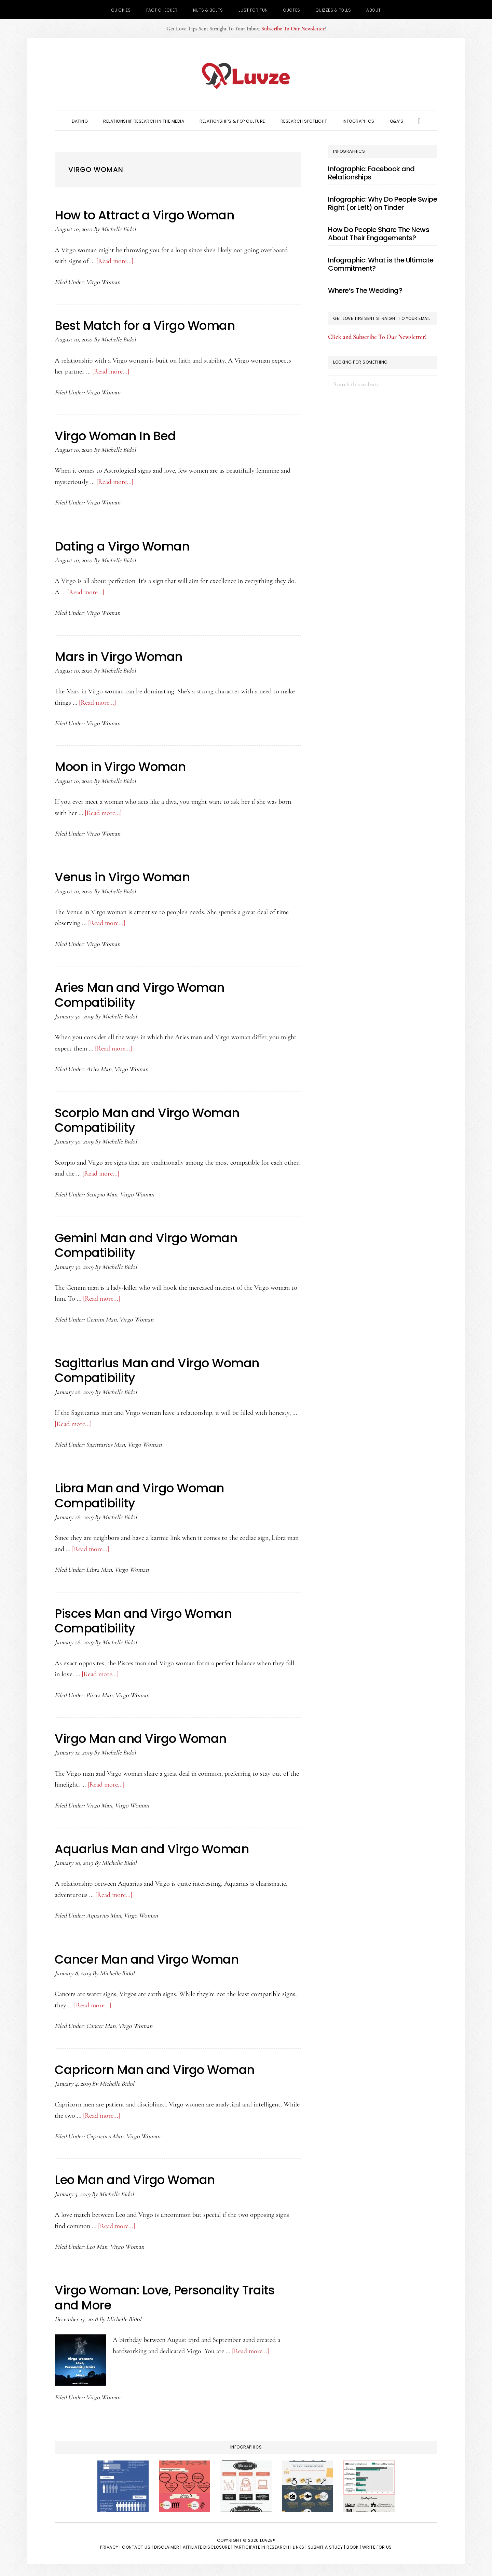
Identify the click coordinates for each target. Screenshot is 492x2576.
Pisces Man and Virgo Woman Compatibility (145, 1619)
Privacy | (110, 2545)
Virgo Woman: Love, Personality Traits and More (167, 2296)
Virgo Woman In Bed (116, 435)
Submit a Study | (326, 2545)
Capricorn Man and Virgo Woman (156, 2068)
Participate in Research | (263, 2545)
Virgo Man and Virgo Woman (142, 1737)
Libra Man (99, 1568)
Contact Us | (137, 2545)
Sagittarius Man (105, 1443)
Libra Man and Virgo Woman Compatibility (141, 1494)
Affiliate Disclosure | (207, 2545)
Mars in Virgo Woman (120, 656)
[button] (419, 120)
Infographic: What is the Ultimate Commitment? (381, 264)
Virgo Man (99, 1804)
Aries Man (98, 1068)
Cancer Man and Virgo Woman (148, 1957)
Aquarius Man (103, 1914)
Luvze (246, 76)
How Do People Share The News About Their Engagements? (378, 234)
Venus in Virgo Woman (124, 876)
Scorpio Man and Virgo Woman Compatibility (149, 1119)
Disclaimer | (168, 2545)
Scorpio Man (101, 1193)
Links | (300, 2545)
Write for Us (377, 2545)
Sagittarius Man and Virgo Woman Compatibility (158, 1369)
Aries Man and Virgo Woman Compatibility (141, 994)
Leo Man (96, 2245)
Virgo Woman (103, 281)
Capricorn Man (104, 2135)
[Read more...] (114, 261)
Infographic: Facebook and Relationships (371, 173)
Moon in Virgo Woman (122, 766)
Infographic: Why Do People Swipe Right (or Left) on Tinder (382, 203)
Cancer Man (100, 2024)
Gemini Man (101, 1318)
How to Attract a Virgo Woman (146, 215)
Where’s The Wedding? (365, 290)
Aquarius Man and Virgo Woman (153, 1847)
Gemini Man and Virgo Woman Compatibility (148, 1245)
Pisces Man (99, 1693)
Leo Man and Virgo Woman (136, 2178)
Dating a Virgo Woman (123, 546)
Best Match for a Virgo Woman (146, 325)
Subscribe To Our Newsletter (293, 28)
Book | (353, 2545)
